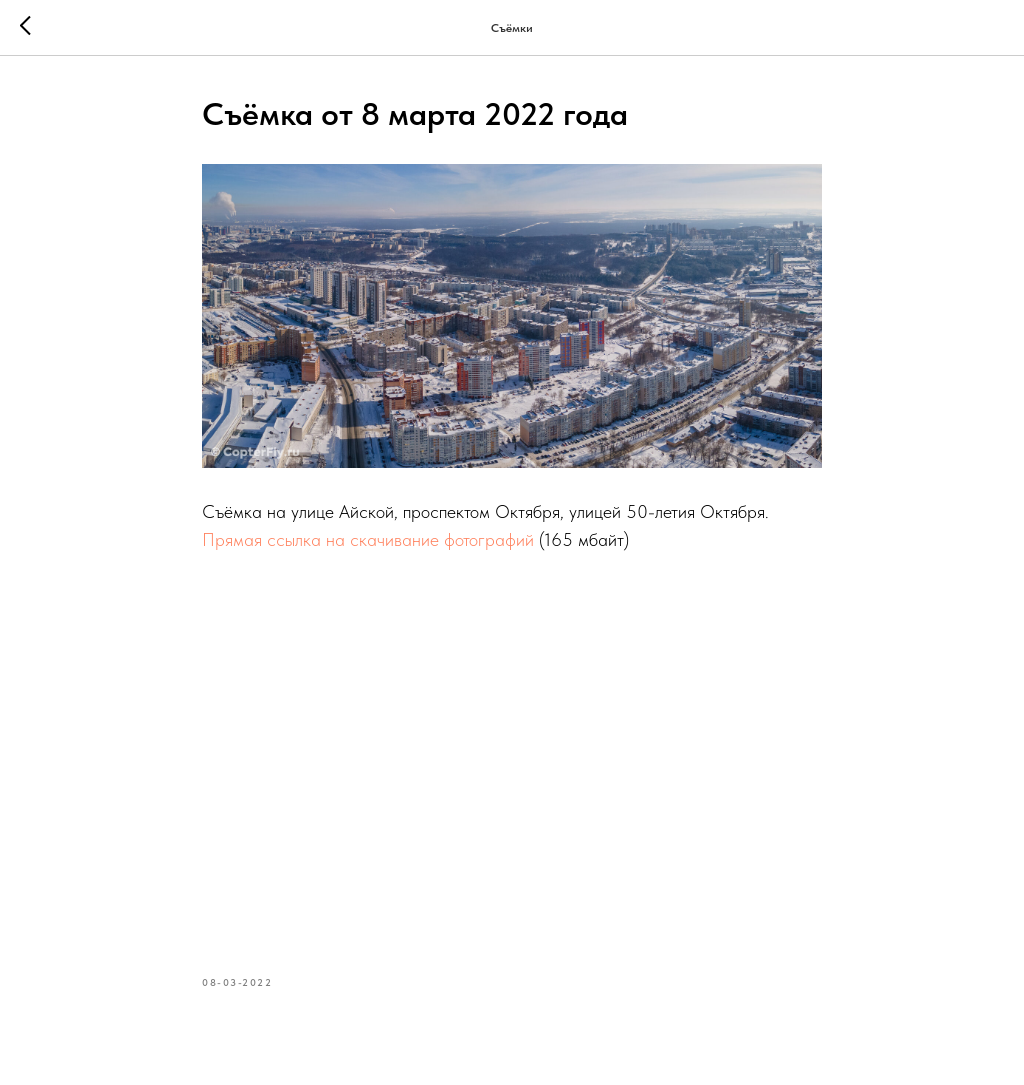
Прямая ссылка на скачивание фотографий (368, 539)
